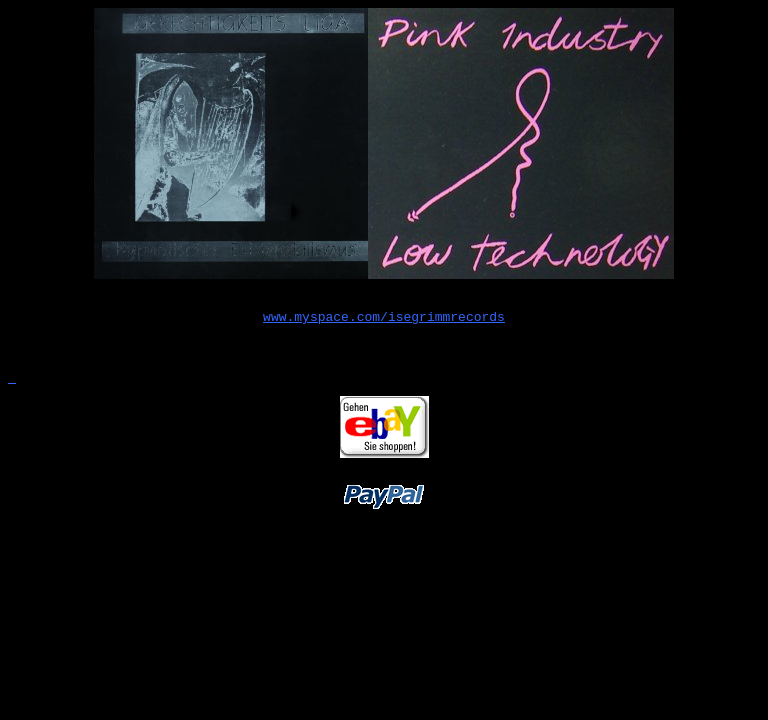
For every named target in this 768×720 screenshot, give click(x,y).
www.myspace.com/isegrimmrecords (384, 319)
